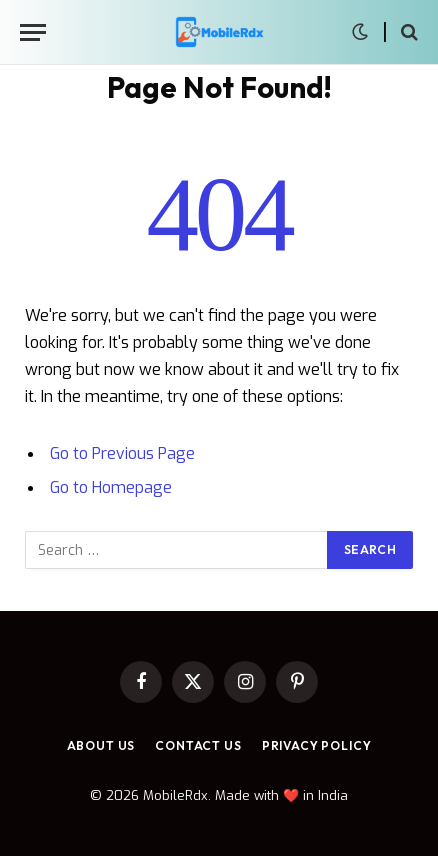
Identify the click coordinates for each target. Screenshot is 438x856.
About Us (101, 745)
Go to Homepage (111, 487)
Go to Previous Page (122, 453)
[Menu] (33, 32)
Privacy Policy (317, 745)
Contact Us (198, 745)
